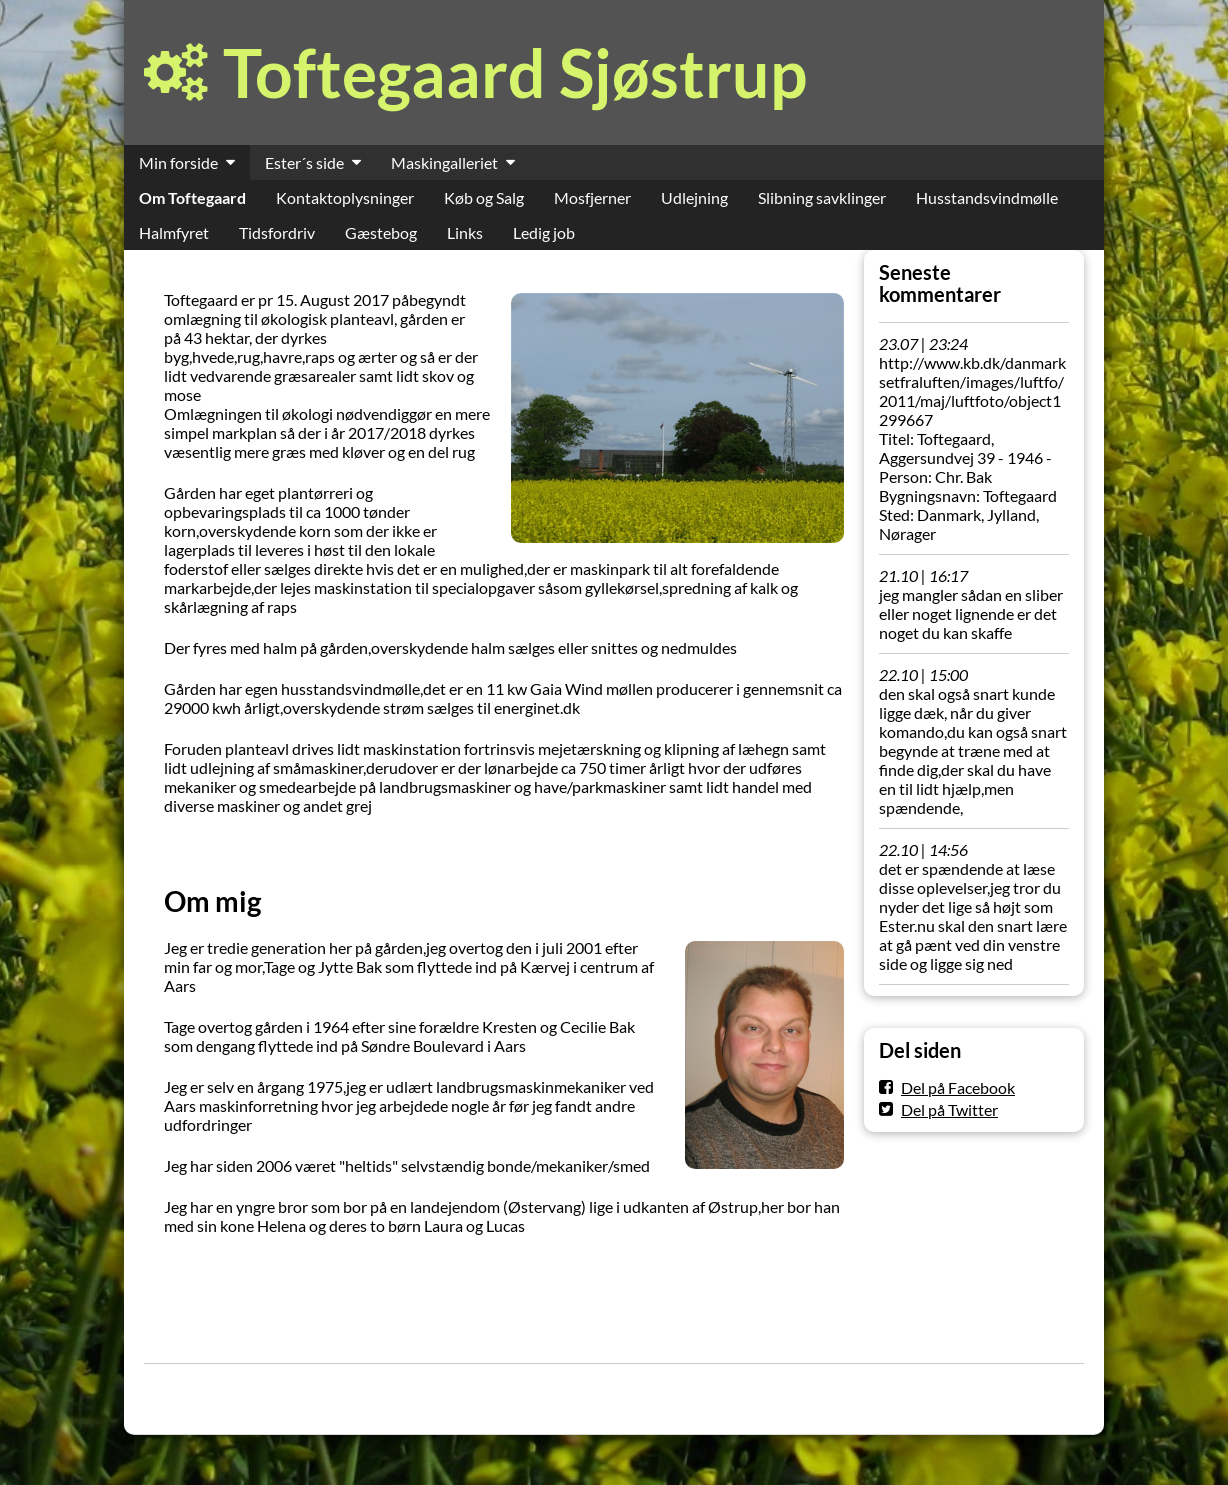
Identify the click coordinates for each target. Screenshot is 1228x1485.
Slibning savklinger (822, 197)
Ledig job (544, 232)
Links (465, 232)
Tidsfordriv (277, 232)
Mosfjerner (592, 197)
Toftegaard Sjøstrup (515, 72)
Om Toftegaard (192, 197)
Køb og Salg (484, 197)
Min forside (178, 162)
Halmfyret (174, 232)
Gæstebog (381, 232)
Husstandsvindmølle (987, 197)
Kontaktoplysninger (345, 197)
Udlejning (694, 197)
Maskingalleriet (444, 162)
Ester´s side (304, 162)
